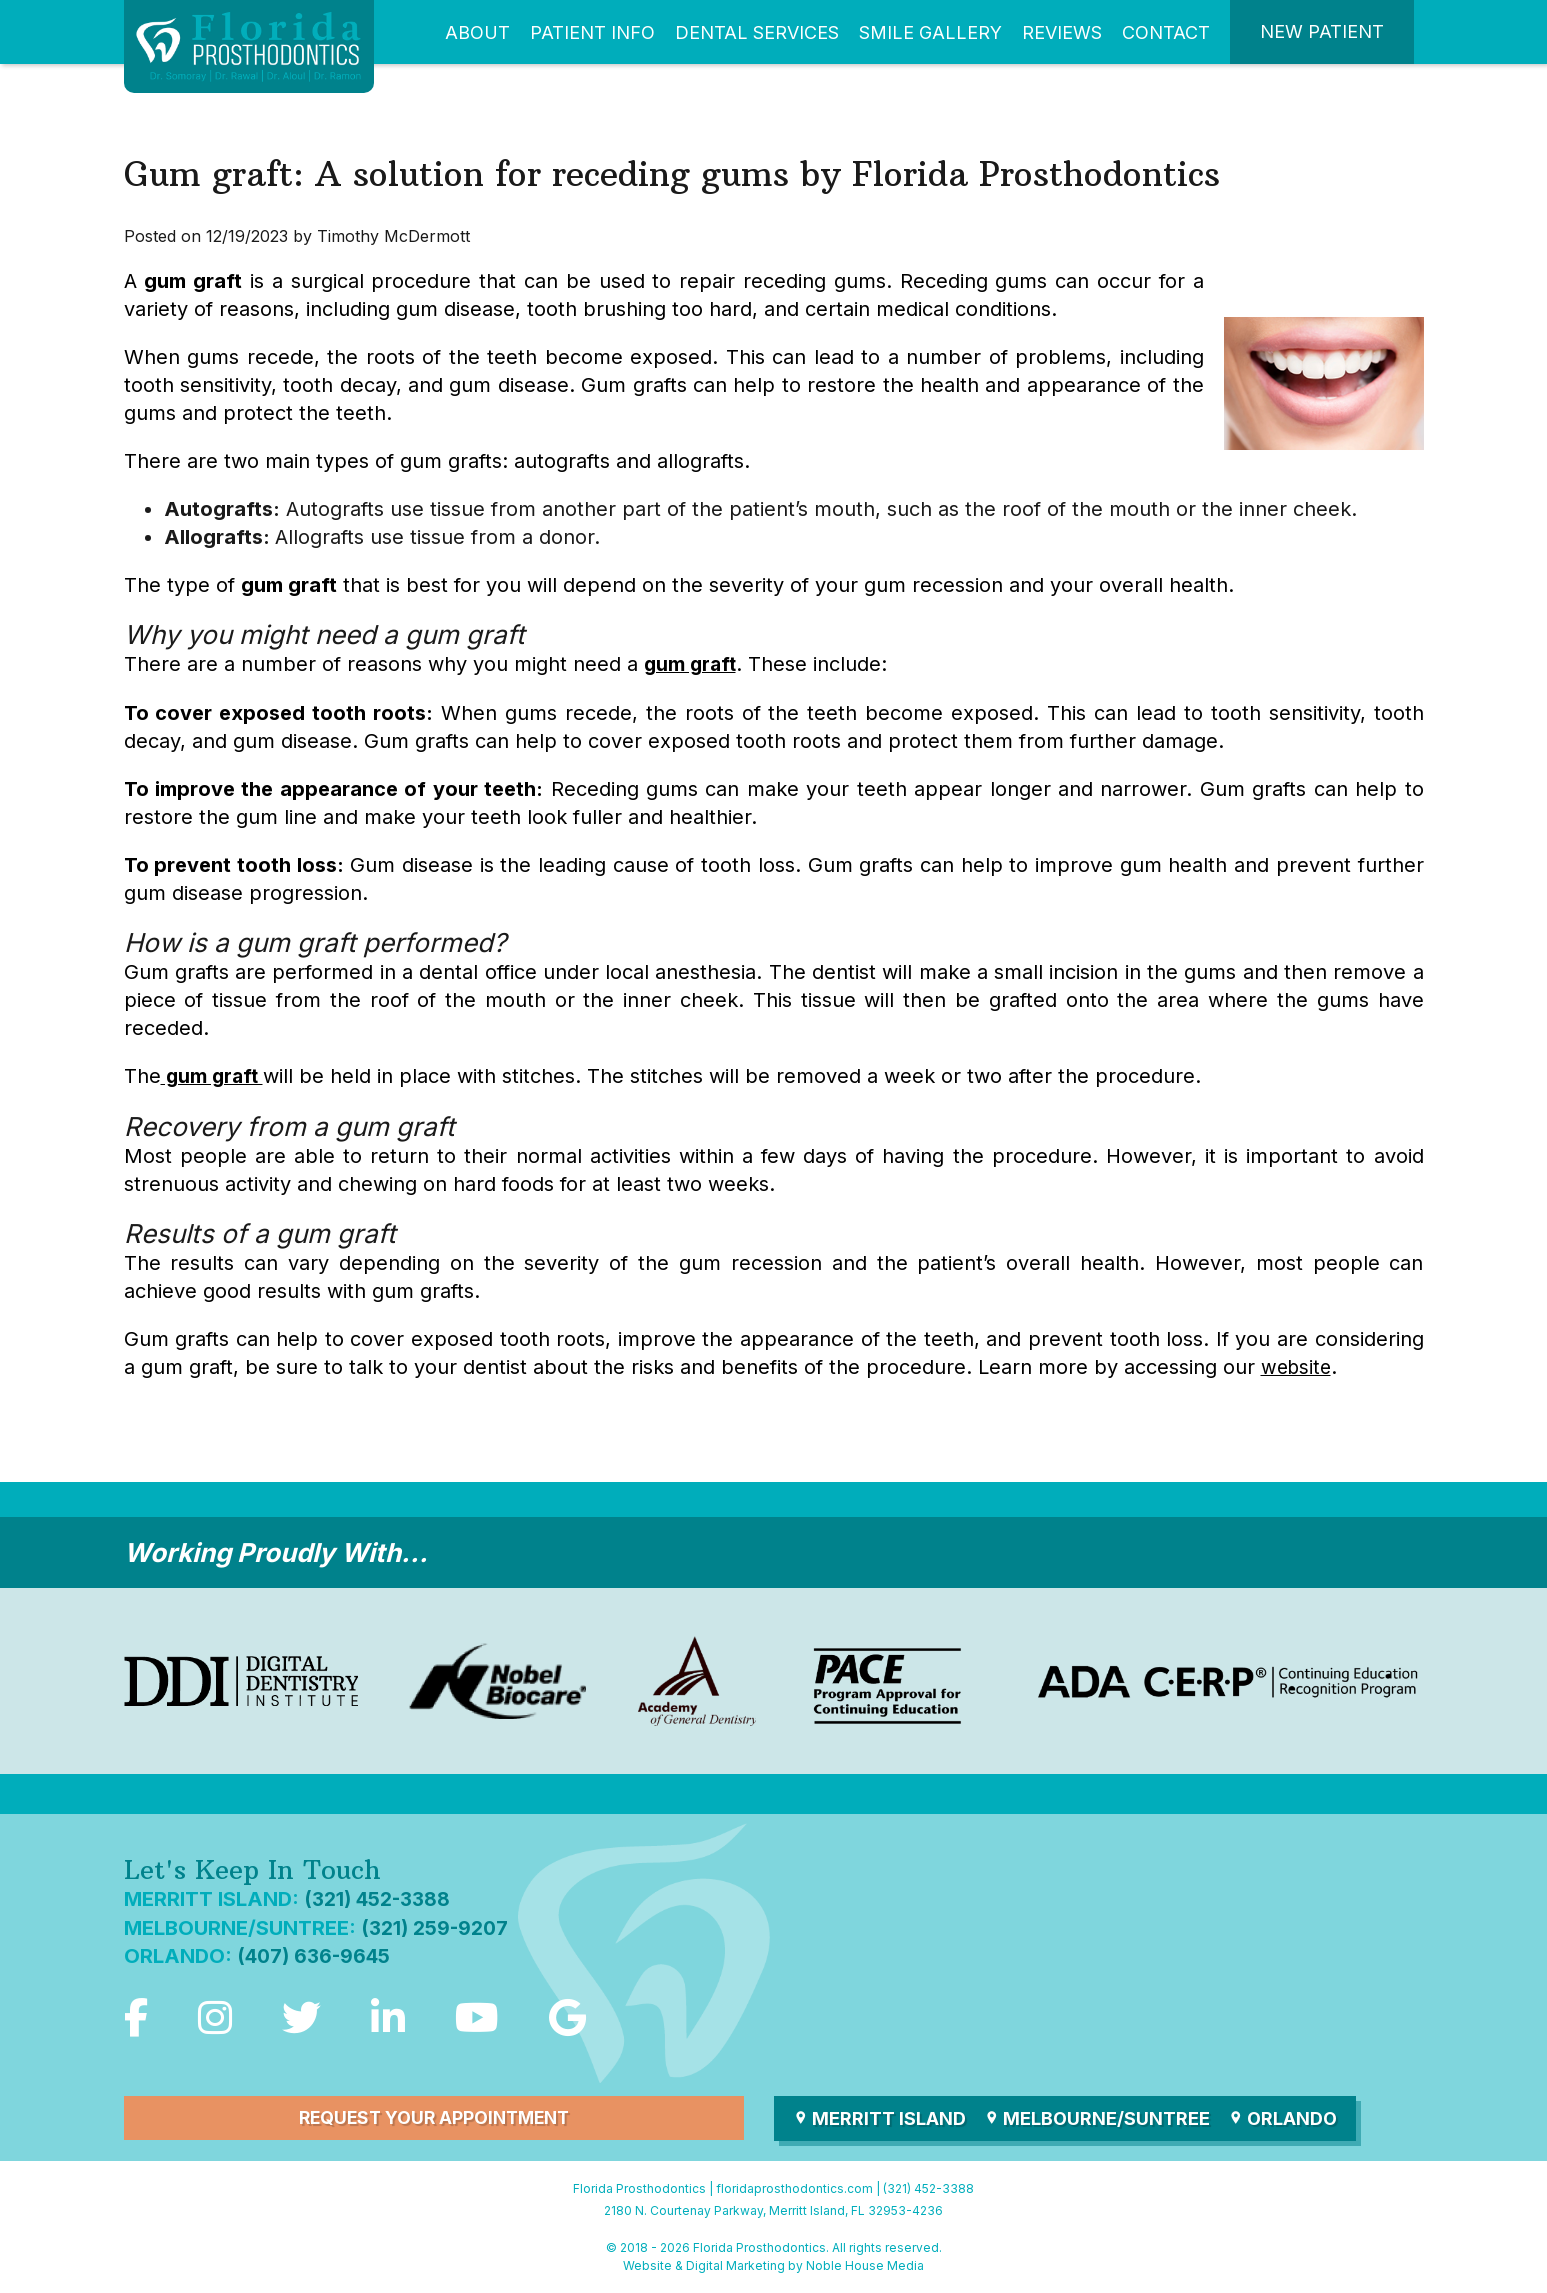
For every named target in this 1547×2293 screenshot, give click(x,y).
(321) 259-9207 (436, 1925)
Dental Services (757, 32)
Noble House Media (865, 2263)
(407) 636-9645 (316, 1953)
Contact (1166, 32)
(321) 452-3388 (378, 1897)
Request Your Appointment (433, 2115)
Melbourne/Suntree (1100, 2115)
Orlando (1287, 2115)
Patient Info (592, 32)
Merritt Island (880, 2115)
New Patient (1322, 31)
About (477, 32)
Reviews (1062, 32)
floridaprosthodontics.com (794, 2185)
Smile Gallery (930, 32)
